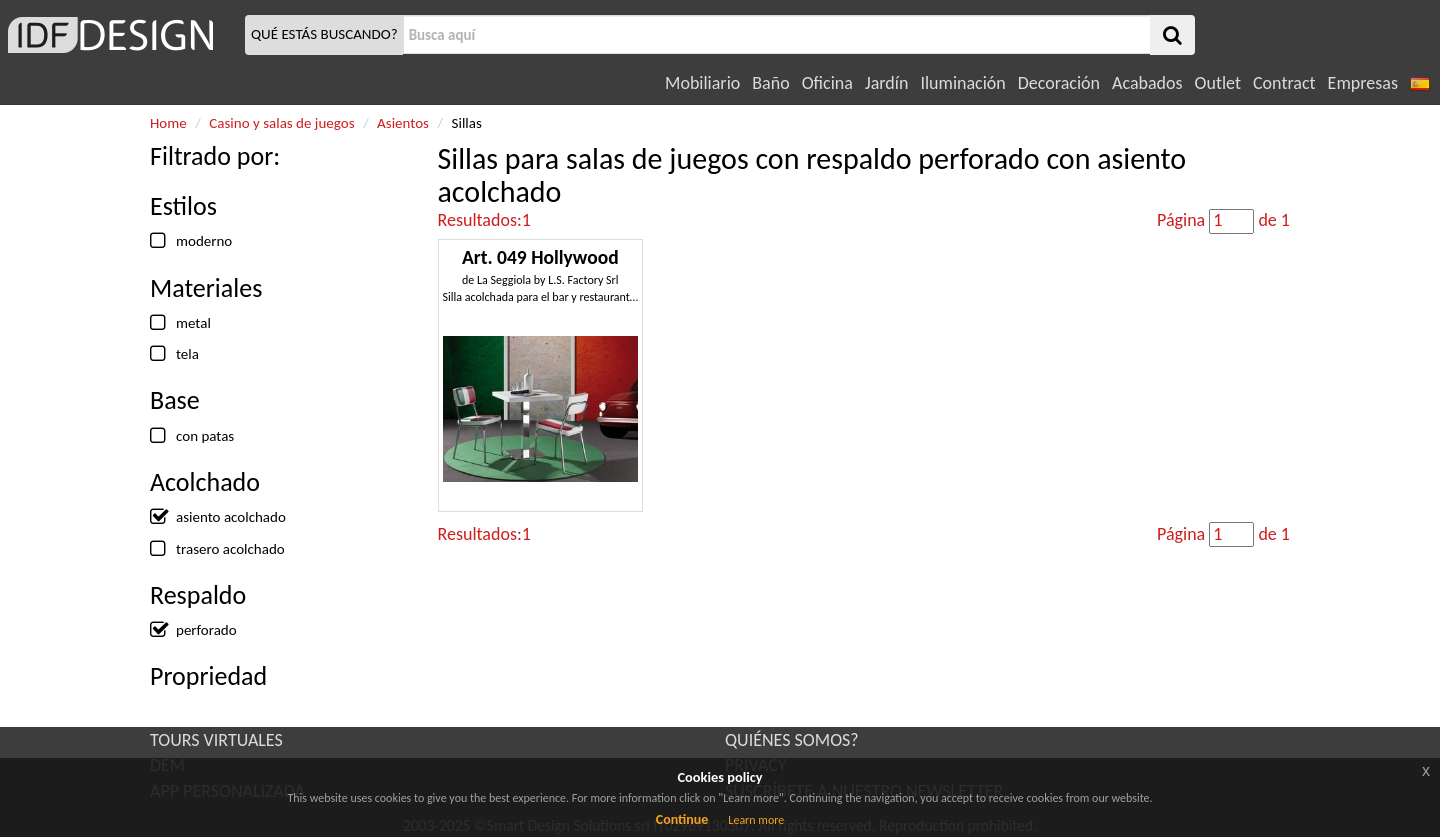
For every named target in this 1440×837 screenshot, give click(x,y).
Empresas (1363, 83)
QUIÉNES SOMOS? (792, 740)
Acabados (1147, 83)
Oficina (827, 83)
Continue (682, 819)
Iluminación (962, 83)
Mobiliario (702, 83)
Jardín (886, 83)
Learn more (756, 820)
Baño (770, 83)
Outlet (1218, 83)
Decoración (1059, 83)
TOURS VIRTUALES (216, 740)
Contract (1284, 83)
